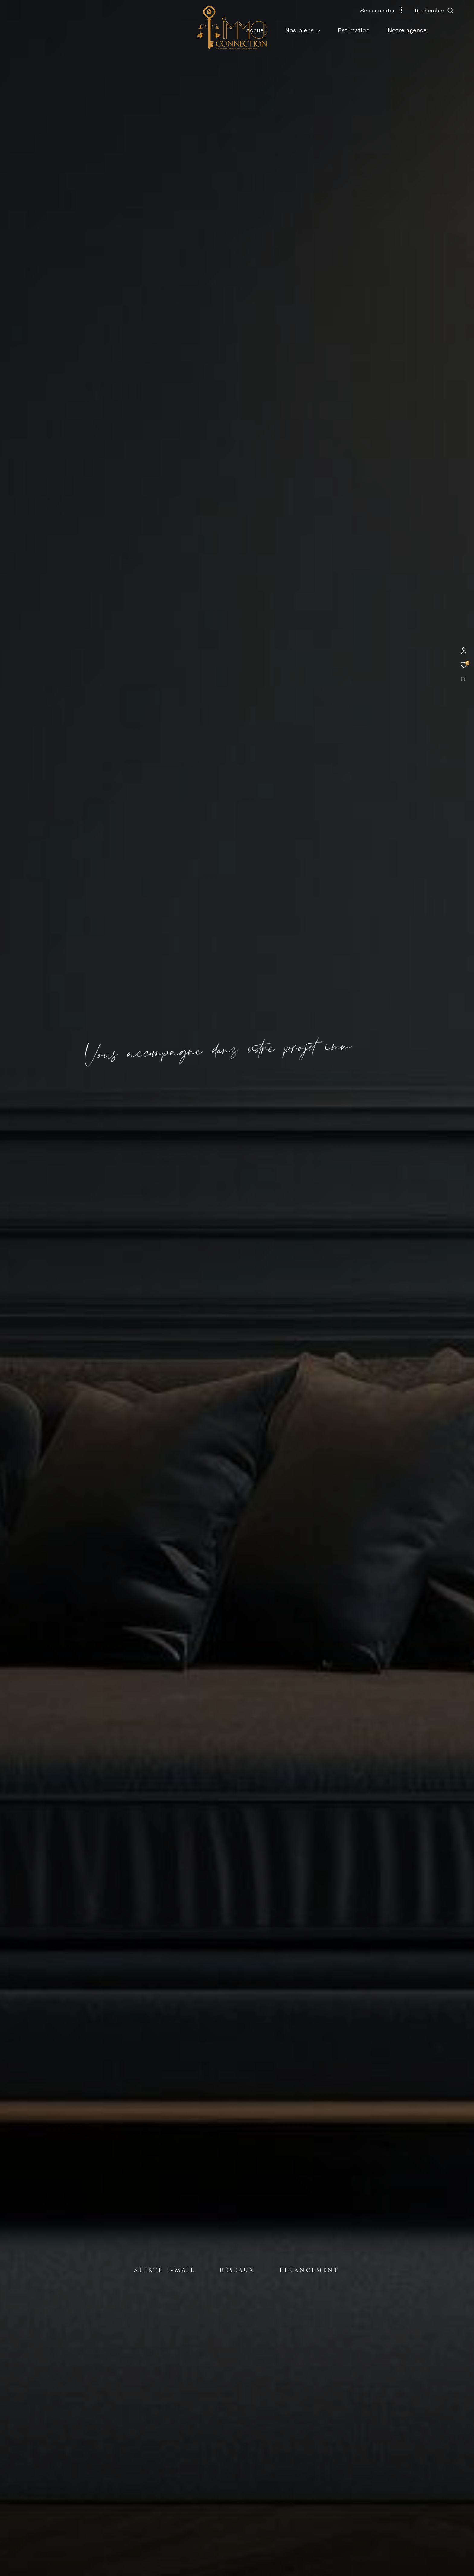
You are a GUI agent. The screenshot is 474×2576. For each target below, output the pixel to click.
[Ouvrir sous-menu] (318, 30)
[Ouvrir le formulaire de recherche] (447, 10)
